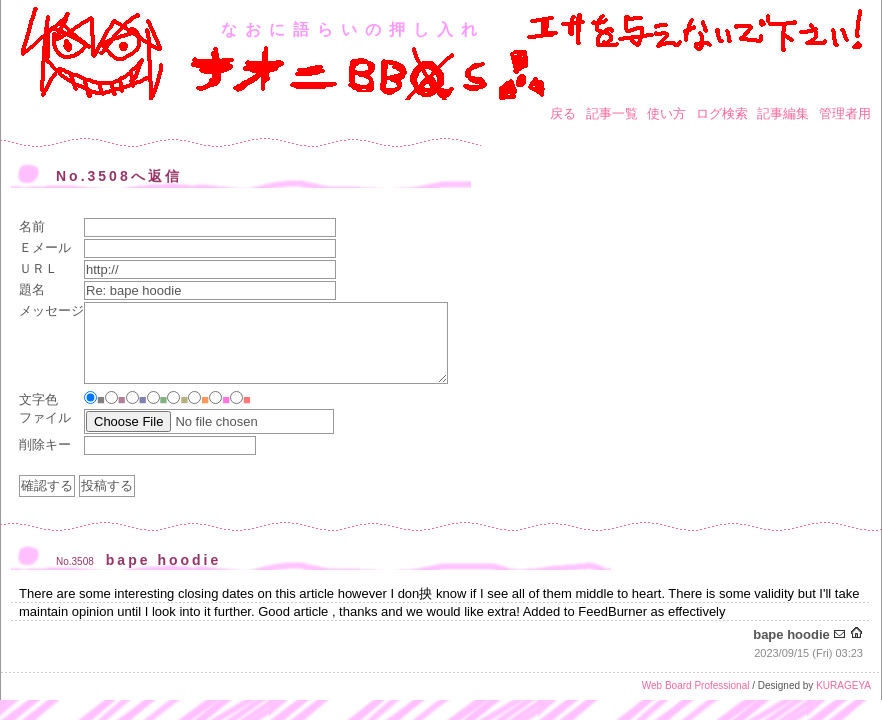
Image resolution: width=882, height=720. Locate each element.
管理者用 (845, 113)
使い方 (666, 113)
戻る (563, 113)
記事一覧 (612, 113)
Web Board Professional (696, 685)
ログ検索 (722, 113)
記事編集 (783, 113)
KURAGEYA (843, 685)
